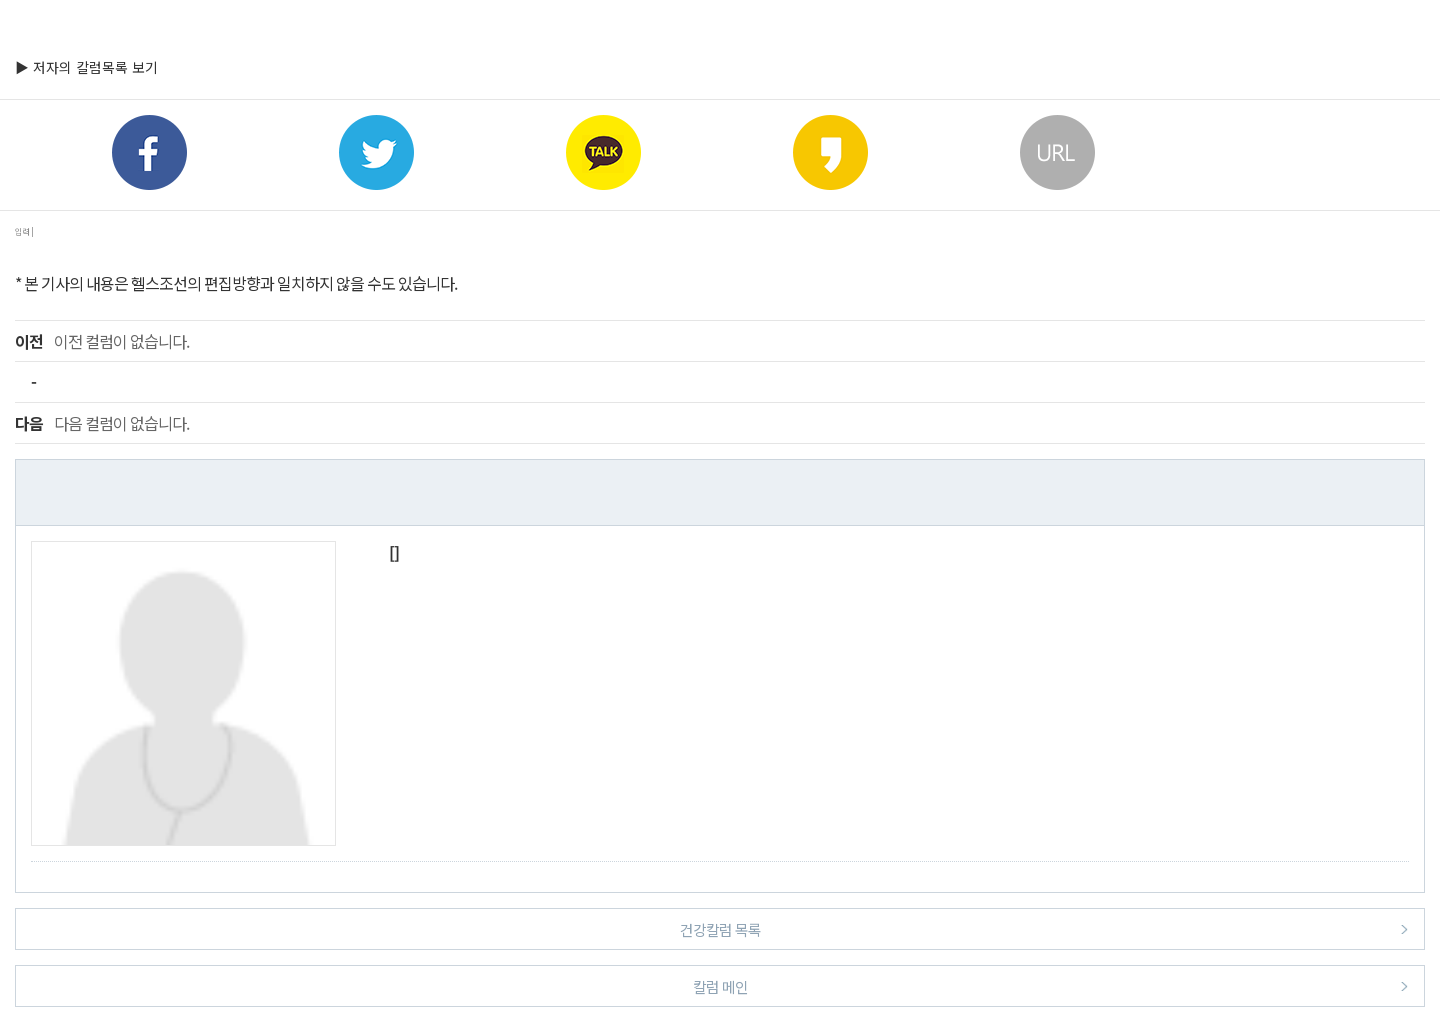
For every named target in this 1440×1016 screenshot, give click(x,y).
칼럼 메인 (1051, 985)
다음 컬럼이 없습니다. (102, 423)
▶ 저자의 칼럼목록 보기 (86, 67)
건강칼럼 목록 (1044, 928)
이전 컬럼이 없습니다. (102, 341)
